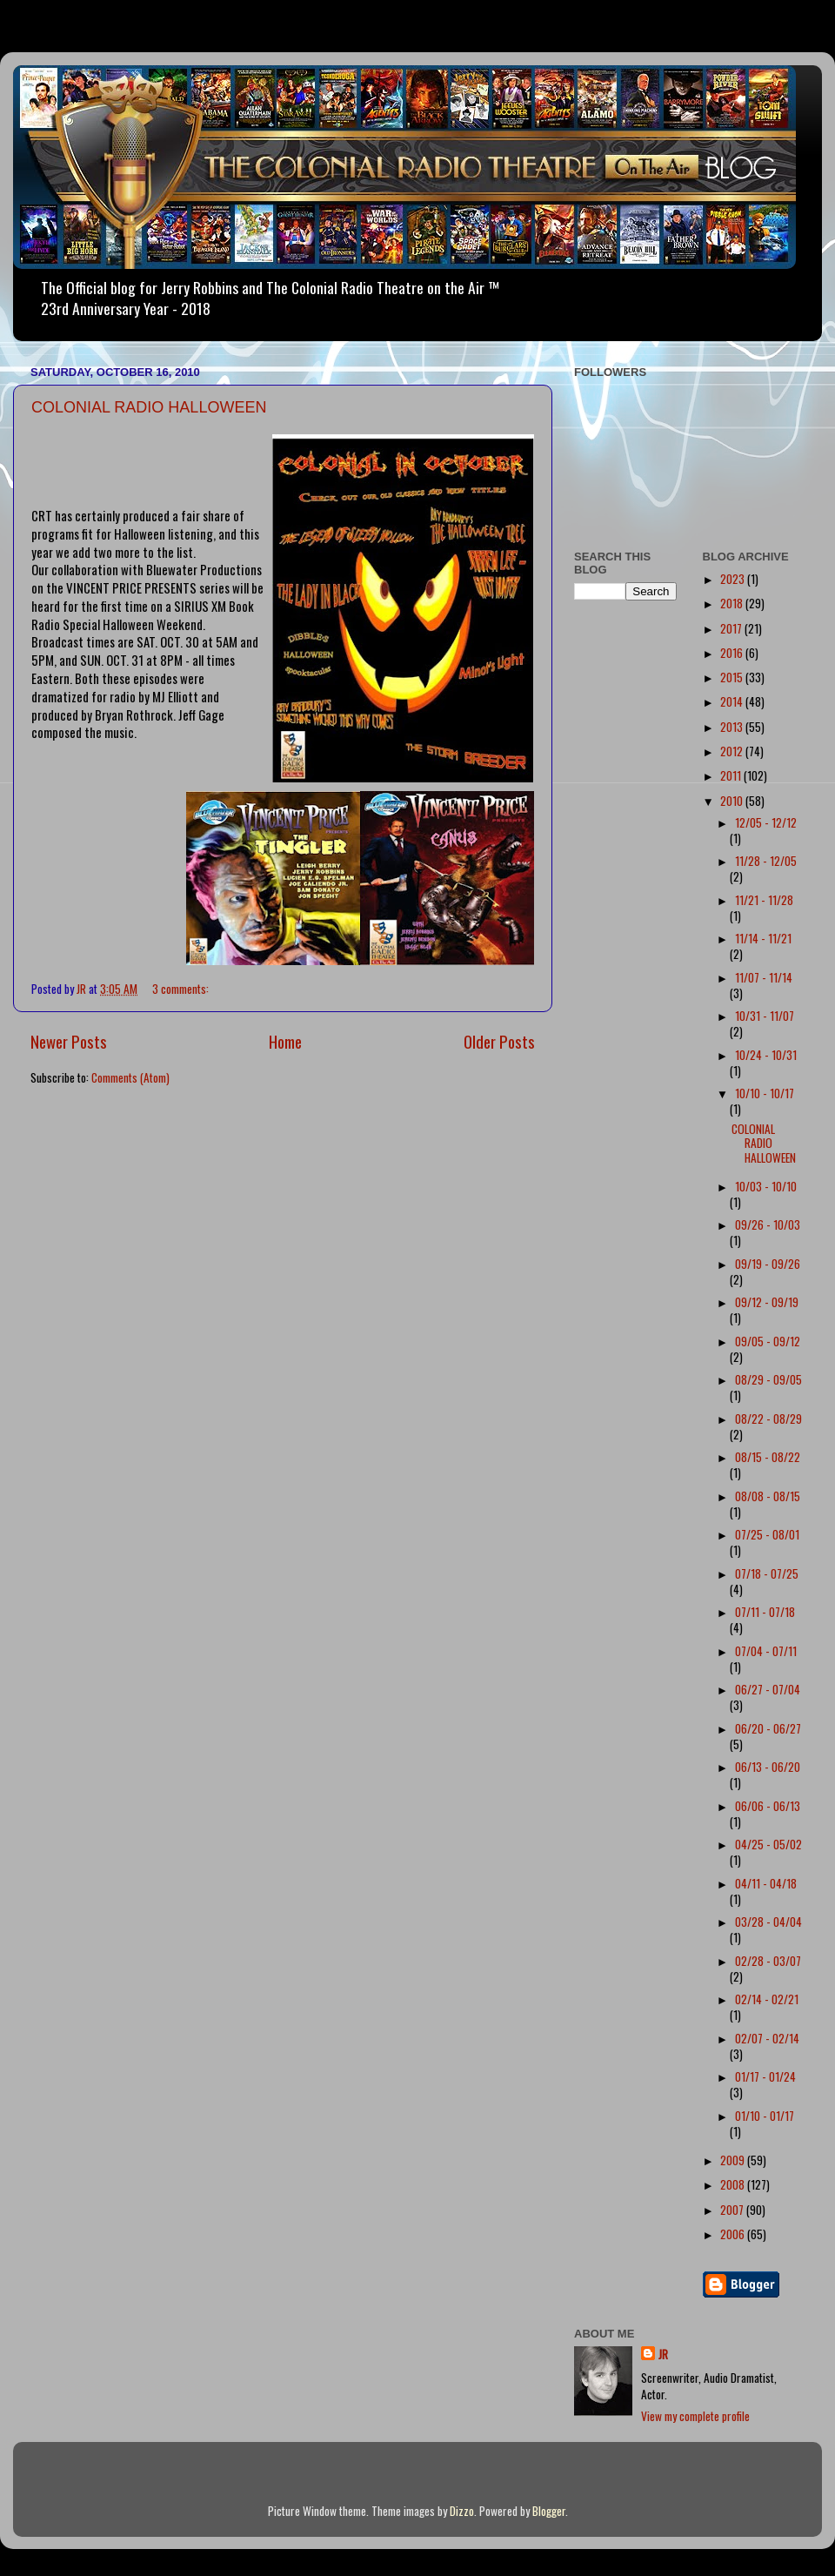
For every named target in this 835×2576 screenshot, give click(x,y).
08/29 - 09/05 (768, 1379)
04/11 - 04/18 (766, 1883)
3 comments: (181, 988)
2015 (732, 677)
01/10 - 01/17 (764, 2115)
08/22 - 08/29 (768, 1418)
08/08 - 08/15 (767, 1496)
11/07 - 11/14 (763, 977)
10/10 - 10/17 (764, 1093)
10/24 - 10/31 (766, 1054)
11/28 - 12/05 (766, 860)
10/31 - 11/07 (764, 1015)
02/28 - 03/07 (768, 1960)
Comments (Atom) (130, 1077)
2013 (732, 726)
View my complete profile (695, 2416)
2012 (732, 751)
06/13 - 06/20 (767, 1766)
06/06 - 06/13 (767, 1806)
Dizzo (462, 2510)
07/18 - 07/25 (766, 1573)
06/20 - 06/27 (768, 1728)
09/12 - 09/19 (766, 1302)
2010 (732, 800)
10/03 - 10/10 (766, 1186)
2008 (733, 2184)
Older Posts (499, 1041)
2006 (733, 2234)
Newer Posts (68, 1041)
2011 (732, 775)
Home (285, 1041)
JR (663, 2354)
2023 (733, 578)
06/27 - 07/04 (767, 1689)
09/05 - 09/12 (767, 1341)
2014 (732, 701)
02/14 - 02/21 (766, 1999)
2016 (732, 652)
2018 (732, 603)
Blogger (548, 2510)
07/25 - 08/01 (767, 1534)
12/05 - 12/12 (766, 822)
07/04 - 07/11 (766, 1651)
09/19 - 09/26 (767, 1263)
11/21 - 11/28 (764, 900)
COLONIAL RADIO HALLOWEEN (148, 407)
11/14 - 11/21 (763, 938)
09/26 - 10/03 (767, 1224)
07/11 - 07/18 (765, 1611)
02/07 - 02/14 (767, 2038)
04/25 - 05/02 (768, 1844)
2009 (733, 2160)
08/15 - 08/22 (767, 1457)
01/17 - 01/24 (765, 2076)
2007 (733, 2209)
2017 (732, 628)
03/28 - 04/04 (768, 1921)
